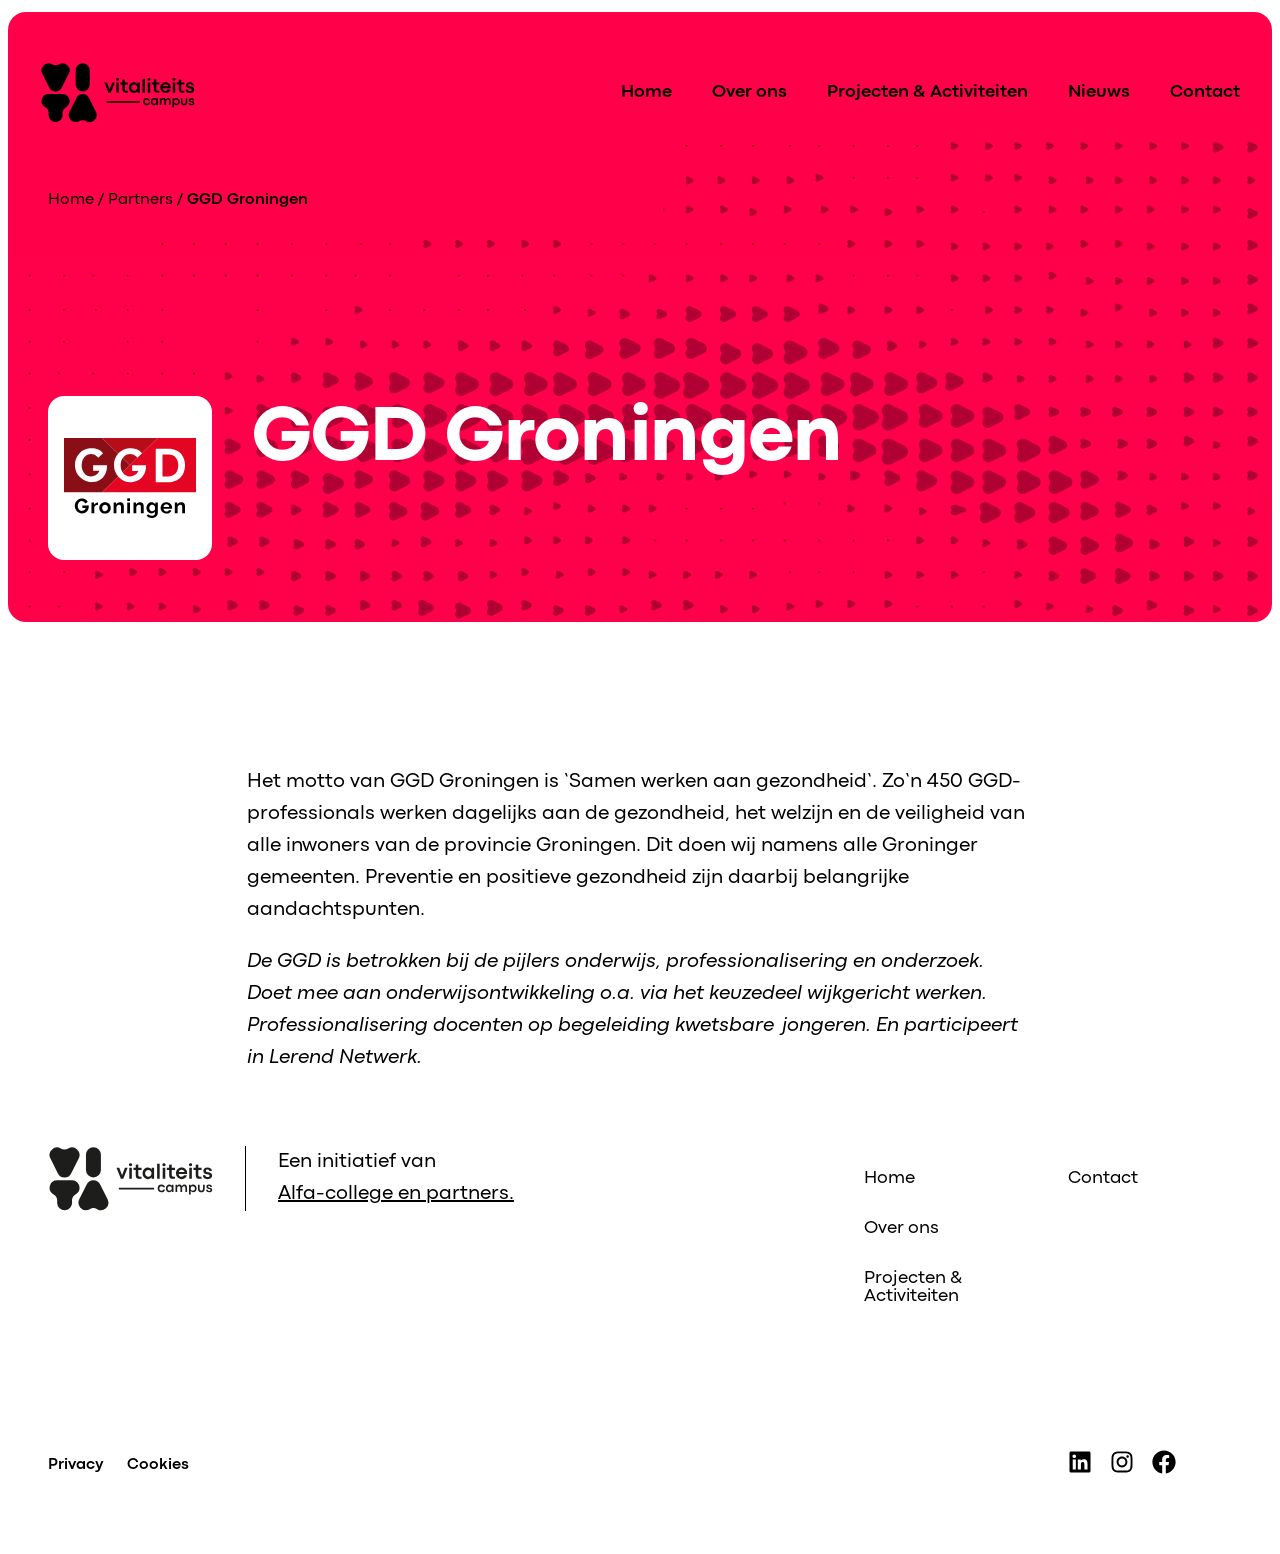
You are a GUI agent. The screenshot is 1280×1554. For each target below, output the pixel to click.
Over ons (749, 92)
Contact (1205, 92)
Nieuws (1099, 92)
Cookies (158, 1465)
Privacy (75, 1465)
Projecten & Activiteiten (927, 92)
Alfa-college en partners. (396, 1193)
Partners (140, 200)
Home (646, 92)
